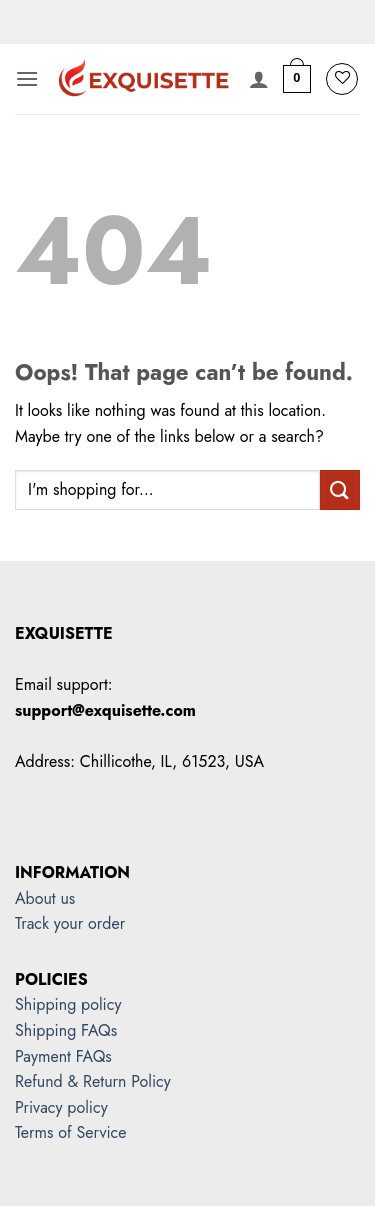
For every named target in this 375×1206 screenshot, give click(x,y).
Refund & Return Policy (93, 1081)
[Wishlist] (342, 79)
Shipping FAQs (66, 1030)
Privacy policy (61, 1107)
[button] (27, 78)
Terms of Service (70, 1132)
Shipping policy (68, 1004)
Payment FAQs (63, 1056)
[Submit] (340, 489)
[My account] (259, 79)
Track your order (70, 923)
